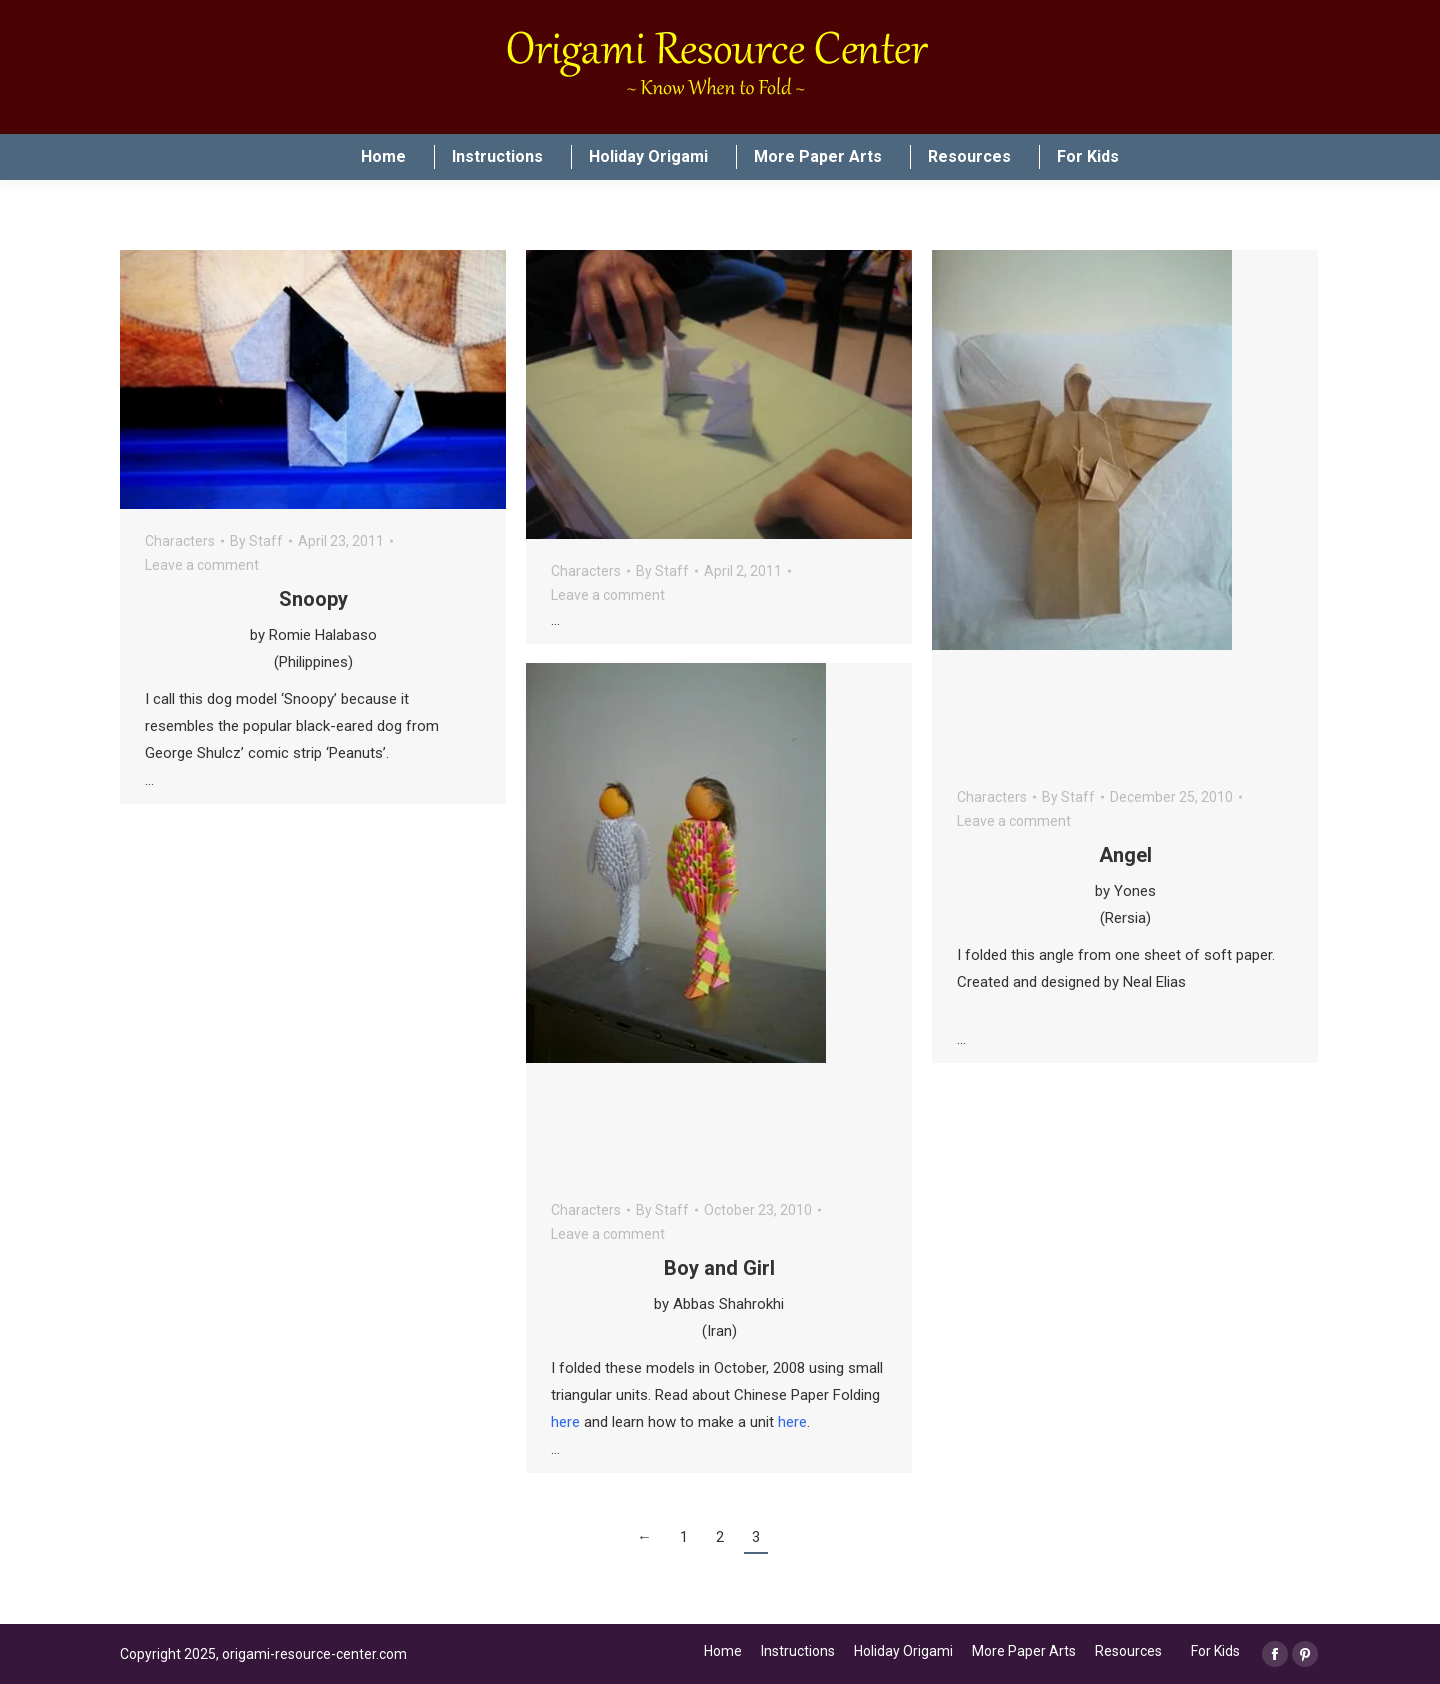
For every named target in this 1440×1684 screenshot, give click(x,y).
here (565, 1422)
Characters (180, 541)
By (256, 541)
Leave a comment (202, 565)
